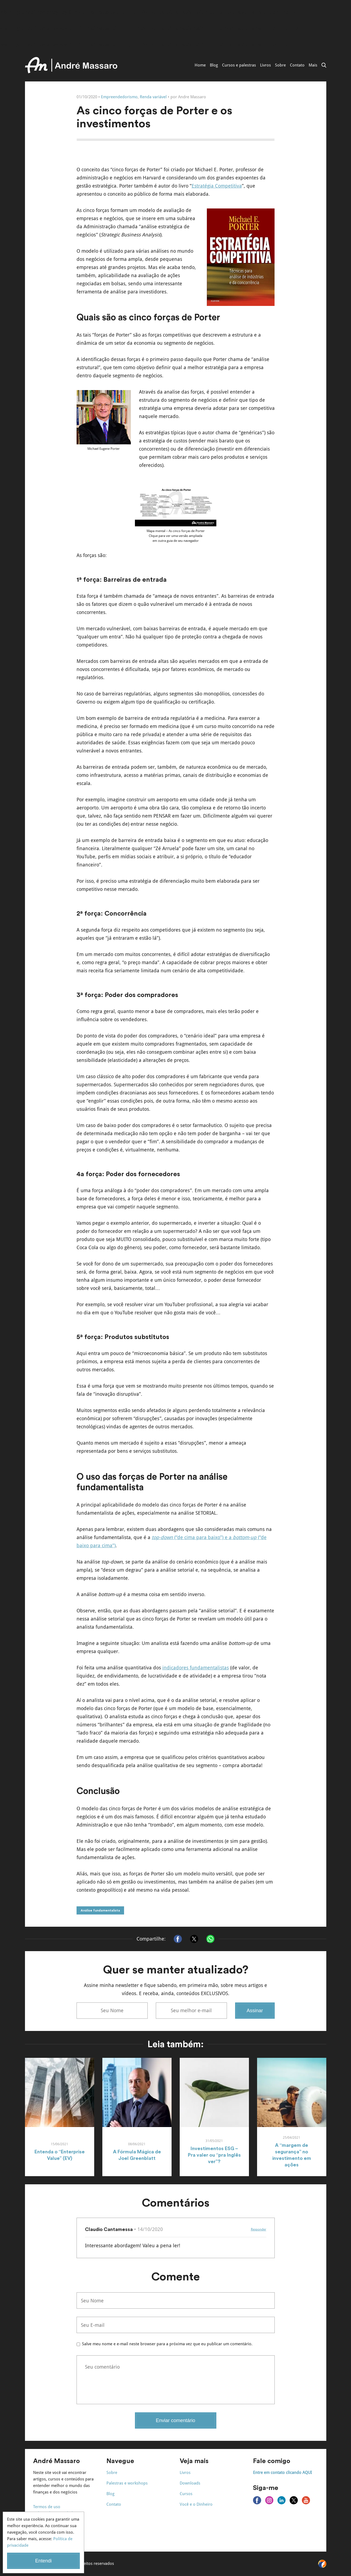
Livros (265, 65)
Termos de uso (46, 2506)
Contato (297, 65)
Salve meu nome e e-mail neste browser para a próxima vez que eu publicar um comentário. (167, 2344)
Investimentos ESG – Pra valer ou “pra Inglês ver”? (214, 2155)
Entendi (43, 2561)
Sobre (280, 65)
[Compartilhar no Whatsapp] (210, 1939)
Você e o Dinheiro (196, 2504)
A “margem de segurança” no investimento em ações (291, 2155)
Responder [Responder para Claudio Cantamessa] (258, 2229)
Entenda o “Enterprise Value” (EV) (59, 2155)
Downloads (190, 2483)
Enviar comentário (175, 2420)
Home (200, 65)
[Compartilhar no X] (194, 1939)
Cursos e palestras (239, 65)
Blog (214, 65)
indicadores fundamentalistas (195, 1667)
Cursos (186, 2493)
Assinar (254, 2010)
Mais (313, 65)
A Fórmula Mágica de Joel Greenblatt (137, 2155)
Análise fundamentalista (100, 1910)
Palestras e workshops (127, 2483)
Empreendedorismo (119, 96)
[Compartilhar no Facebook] (178, 1939)
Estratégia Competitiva (217, 186)
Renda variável (153, 96)
